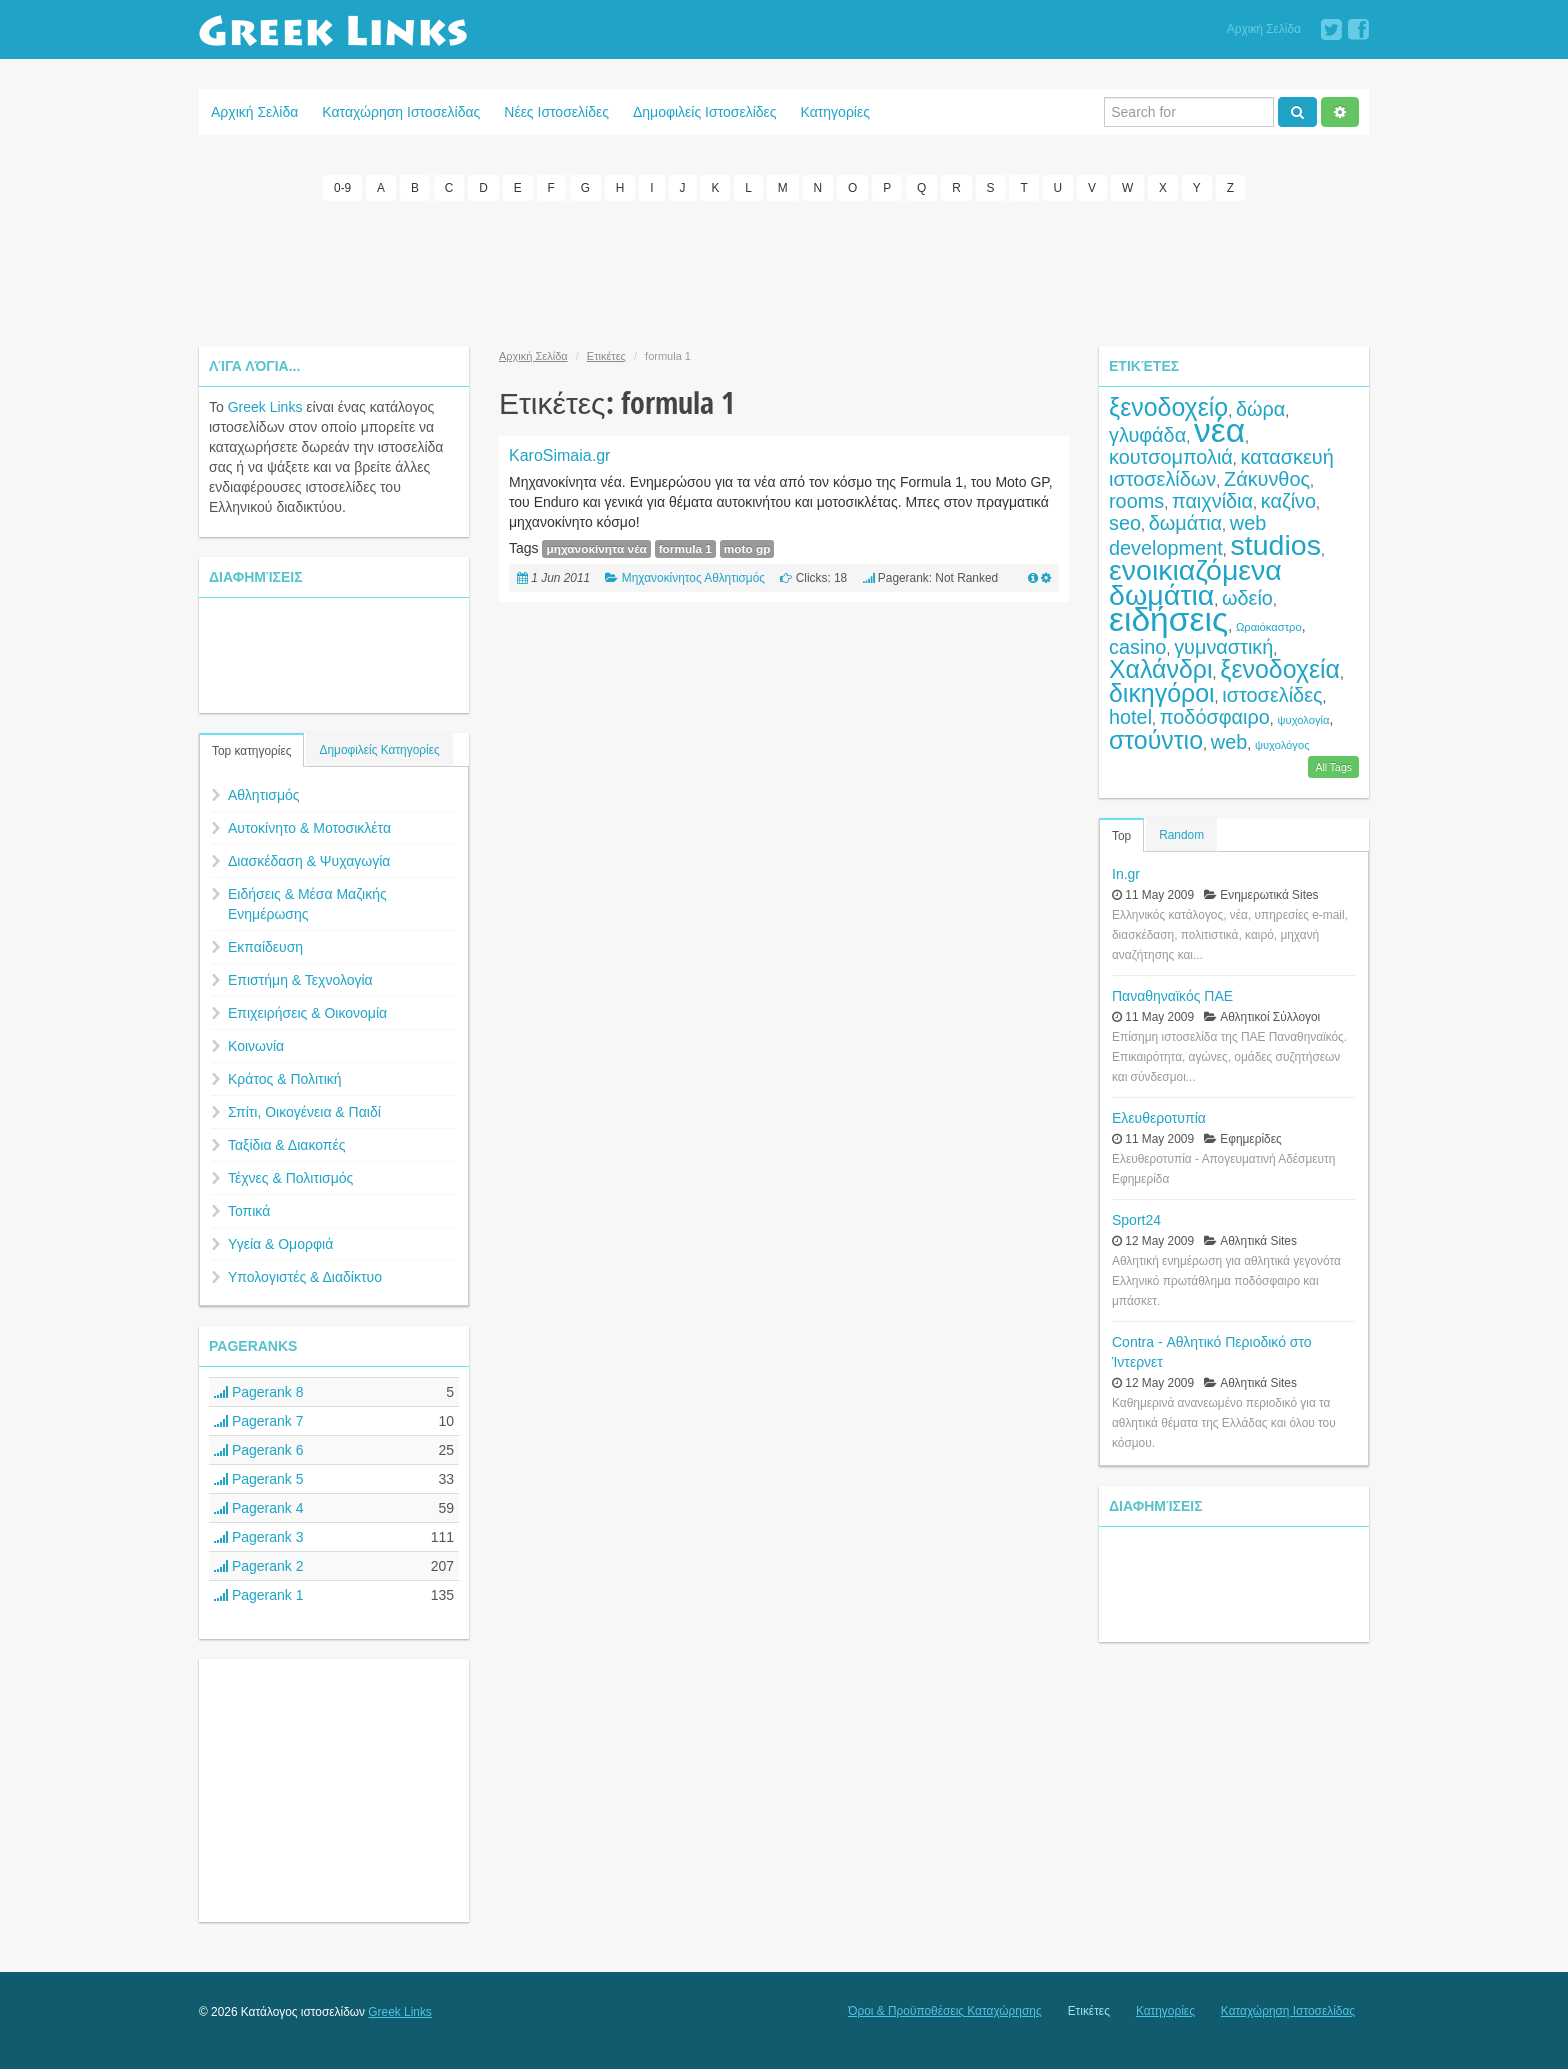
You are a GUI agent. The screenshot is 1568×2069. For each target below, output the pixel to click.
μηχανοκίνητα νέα (596, 548)
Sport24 (1136, 1218)
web (1229, 741)
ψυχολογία (1304, 719)
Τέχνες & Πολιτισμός (290, 1177)
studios (1276, 544)
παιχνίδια (1212, 500)
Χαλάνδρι (1161, 668)
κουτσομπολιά (1171, 456)
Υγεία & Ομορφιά (280, 1243)
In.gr (1126, 872)
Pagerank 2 (259, 1565)
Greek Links (265, 406)
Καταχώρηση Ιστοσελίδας (401, 112)
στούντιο (1156, 739)
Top (1121, 834)
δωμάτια (1185, 522)
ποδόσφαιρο (1215, 716)
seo (1125, 522)
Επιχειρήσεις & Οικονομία (307, 1012)
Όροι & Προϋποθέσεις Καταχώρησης (944, 2010)
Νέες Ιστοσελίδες (556, 112)
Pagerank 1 (259, 1594)
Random (1181, 833)
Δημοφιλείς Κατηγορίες (379, 749)
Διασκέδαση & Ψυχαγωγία (309, 860)
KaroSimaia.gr (559, 454)
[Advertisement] (784, 270)
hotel (1130, 716)
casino (1137, 646)
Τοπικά (249, 1210)
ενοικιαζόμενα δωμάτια (1195, 581)
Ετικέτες (606, 355)
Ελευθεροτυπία (1159, 1116)
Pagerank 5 (259, 1478)
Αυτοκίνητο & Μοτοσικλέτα (309, 827)
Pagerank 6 (259, 1449)
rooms (1136, 500)
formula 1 (685, 548)
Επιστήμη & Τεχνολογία (300, 979)
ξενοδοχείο (1168, 406)
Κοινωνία (256, 1045)
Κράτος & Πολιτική (285, 1078)
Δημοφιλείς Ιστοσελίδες (705, 112)
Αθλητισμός (264, 794)
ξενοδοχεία (1280, 668)
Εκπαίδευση (265, 946)
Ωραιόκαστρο (1269, 626)
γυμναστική (1223, 646)
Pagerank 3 (259, 1536)
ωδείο (1247, 597)
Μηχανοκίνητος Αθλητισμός (693, 577)
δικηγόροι (1162, 692)
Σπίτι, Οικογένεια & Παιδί (304, 1111)
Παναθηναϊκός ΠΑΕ (1172, 994)
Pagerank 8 (259, 1391)
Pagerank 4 (259, 1507)
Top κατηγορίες (251, 750)
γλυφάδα (1147, 434)
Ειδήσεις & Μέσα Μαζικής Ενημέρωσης (307, 903)
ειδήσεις (1168, 618)
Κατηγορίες (835, 112)
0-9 (342, 188)
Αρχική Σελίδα (1264, 29)
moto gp (747, 548)
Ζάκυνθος (1267, 478)
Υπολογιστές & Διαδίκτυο (305, 1276)
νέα (1219, 429)
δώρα (1260, 408)
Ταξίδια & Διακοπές (286, 1144)
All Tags (1333, 765)
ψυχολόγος (1282, 744)
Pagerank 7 (259, 1420)
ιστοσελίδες (1272, 694)
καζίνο (1288, 500)
